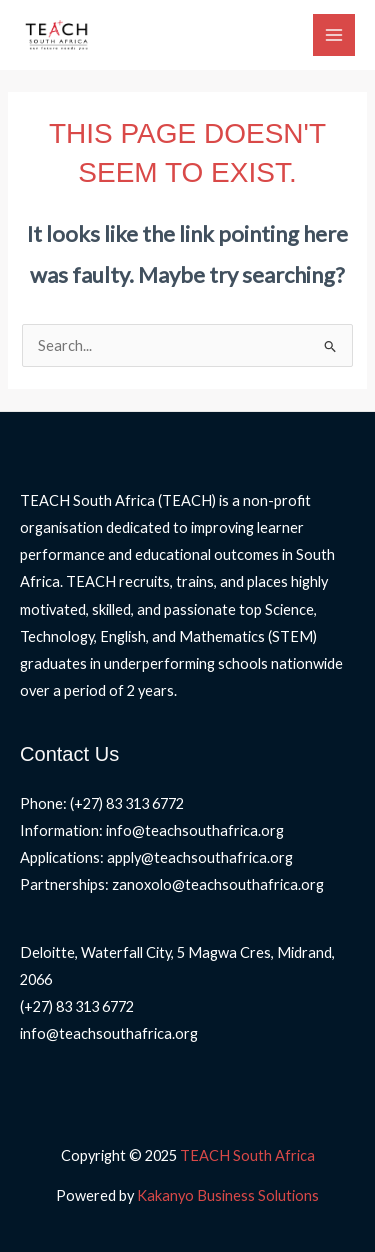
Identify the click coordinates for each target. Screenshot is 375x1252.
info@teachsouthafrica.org (109, 1033)
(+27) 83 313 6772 (77, 1006)
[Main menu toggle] (334, 35)
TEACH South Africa (247, 1155)
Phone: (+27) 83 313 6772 (102, 803)
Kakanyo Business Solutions (228, 1195)
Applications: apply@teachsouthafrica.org (156, 857)
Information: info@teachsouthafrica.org (152, 830)
